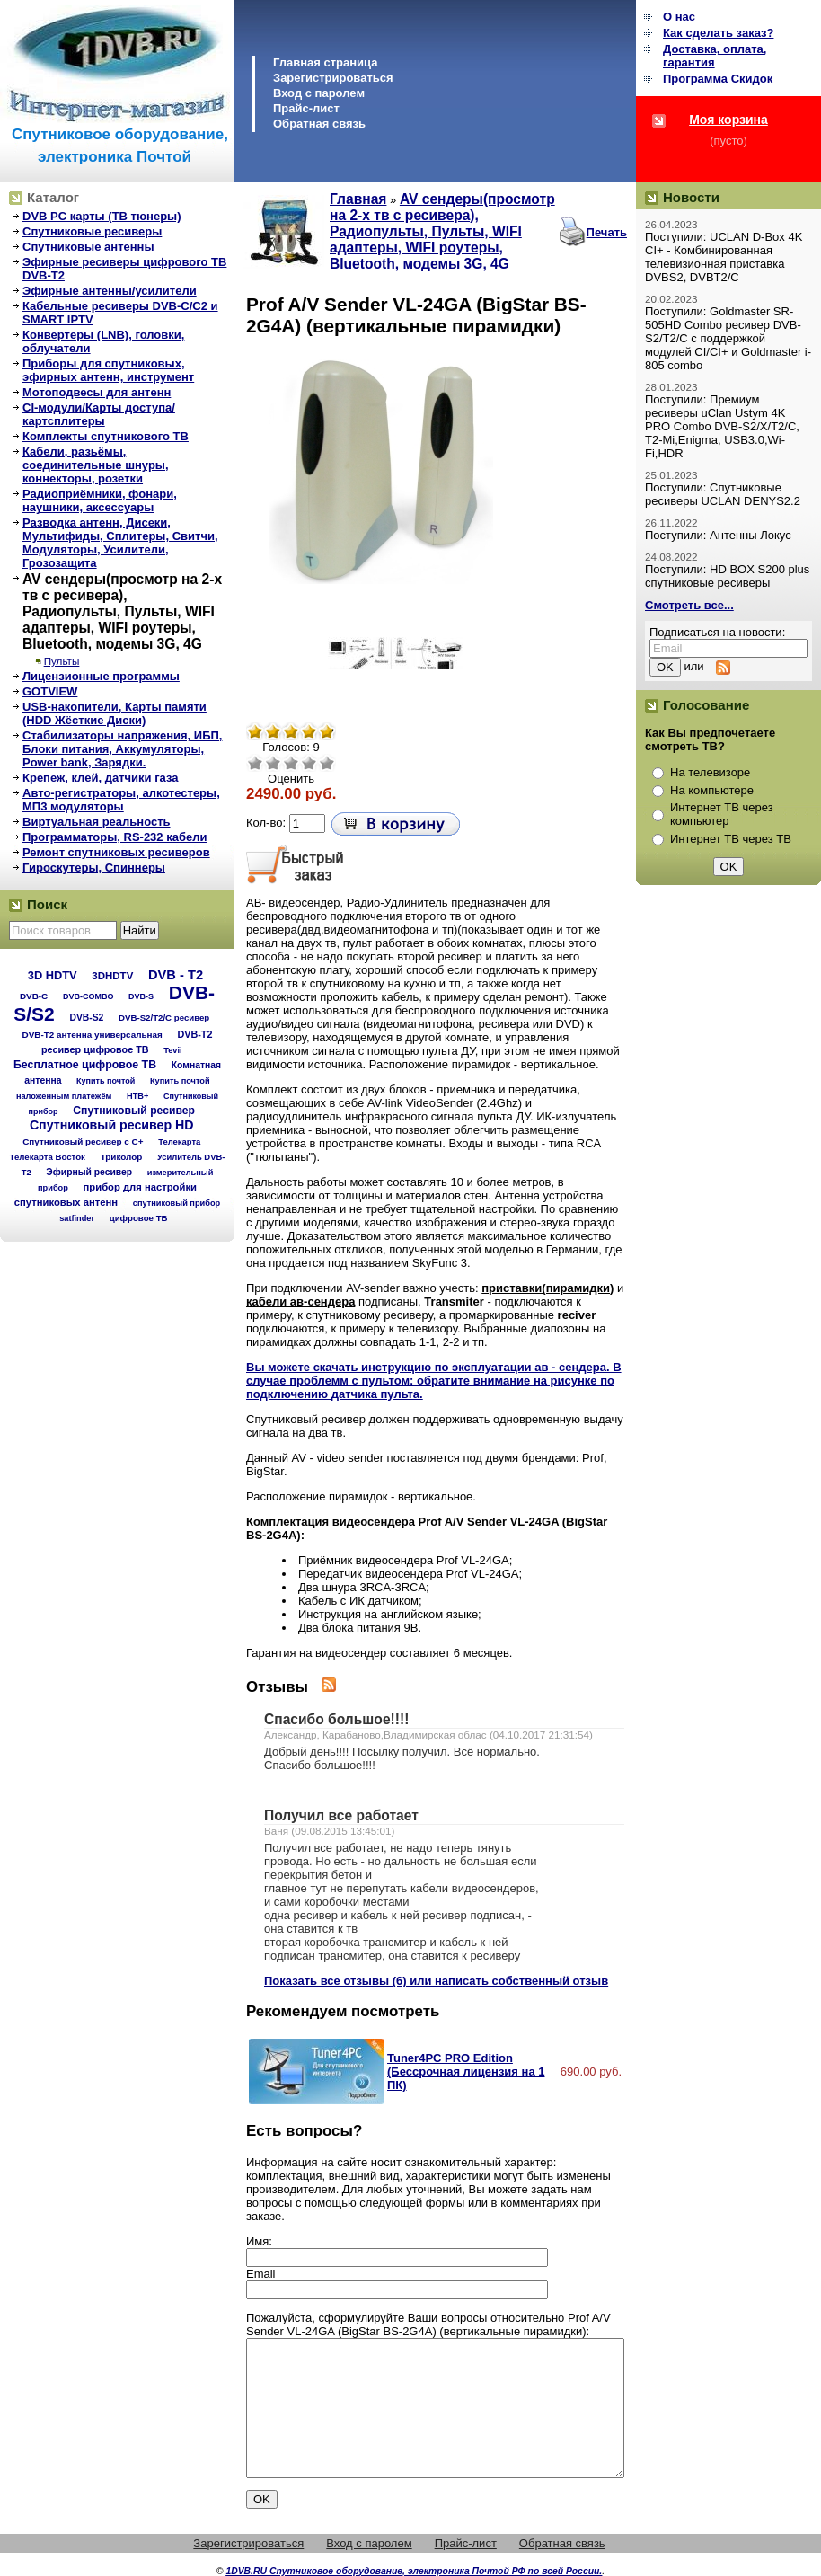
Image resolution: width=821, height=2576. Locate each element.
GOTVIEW (49, 691)
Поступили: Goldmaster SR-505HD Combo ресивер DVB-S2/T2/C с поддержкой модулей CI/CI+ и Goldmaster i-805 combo (728, 338)
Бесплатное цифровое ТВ (84, 1064)
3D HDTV (52, 975)
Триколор (122, 1157)
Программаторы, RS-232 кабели (114, 837)
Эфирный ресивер (89, 1172)
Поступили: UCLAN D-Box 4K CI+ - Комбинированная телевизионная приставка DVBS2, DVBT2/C (723, 257)
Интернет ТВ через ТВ (730, 838)
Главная (358, 199)
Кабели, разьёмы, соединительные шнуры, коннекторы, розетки (95, 465)
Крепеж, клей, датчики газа (100, 777)
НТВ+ (137, 1096)
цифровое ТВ (139, 1218)
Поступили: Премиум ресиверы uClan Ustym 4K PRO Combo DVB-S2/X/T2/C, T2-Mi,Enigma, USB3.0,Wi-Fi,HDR (722, 426)
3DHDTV (112, 975)
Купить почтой (105, 1080)
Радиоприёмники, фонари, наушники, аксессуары (99, 500)
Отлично (327, 763)
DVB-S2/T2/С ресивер (164, 1017)
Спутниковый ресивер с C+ (82, 1141)
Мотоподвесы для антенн (96, 392)
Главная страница (325, 62)
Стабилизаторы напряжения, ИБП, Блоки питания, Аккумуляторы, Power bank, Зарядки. (122, 749)
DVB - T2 (175, 975)
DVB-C (34, 996)
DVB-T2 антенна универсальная (92, 1035)
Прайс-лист (306, 108)
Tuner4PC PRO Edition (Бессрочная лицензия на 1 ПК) (465, 2071)
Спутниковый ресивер (134, 1110)
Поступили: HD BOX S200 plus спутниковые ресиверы (727, 575)
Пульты (62, 661)
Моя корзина (728, 119)
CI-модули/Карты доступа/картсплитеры (98, 414)
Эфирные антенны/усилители (109, 290)
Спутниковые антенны (88, 246)
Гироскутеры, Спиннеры (93, 867)
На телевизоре (710, 772)
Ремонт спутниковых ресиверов (116, 852)
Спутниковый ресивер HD (112, 1125)
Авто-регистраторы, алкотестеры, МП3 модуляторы (121, 799)
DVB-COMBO (88, 996)
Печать (607, 232)
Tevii (172, 1050)
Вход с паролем (319, 93)
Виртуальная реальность (96, 821)
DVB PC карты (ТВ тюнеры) (101, 216)
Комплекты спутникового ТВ (105, 436)
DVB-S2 (86, 1017)
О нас (679, 16)
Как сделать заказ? (718, 33)
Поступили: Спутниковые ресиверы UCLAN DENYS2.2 (722, 494)
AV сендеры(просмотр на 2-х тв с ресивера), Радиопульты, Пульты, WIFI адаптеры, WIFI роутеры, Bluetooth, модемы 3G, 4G (122, 611)
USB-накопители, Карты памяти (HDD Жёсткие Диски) (114, 713)
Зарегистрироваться (333, 77)
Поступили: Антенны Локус (718, 535)
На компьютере (712, 790)
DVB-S (141, 996)
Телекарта (179, 1141)
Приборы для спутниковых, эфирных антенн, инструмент (108, 370)
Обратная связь (319, 123)
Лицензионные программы (101, 676)
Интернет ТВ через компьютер (721, 814)
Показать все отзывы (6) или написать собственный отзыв (436, 1980)
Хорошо (309, 763)
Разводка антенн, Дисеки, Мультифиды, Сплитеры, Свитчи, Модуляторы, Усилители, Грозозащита (120, 543)
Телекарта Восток (47, 1157)
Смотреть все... (689, 605)
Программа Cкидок (717, 78)
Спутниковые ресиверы (92, 231)
